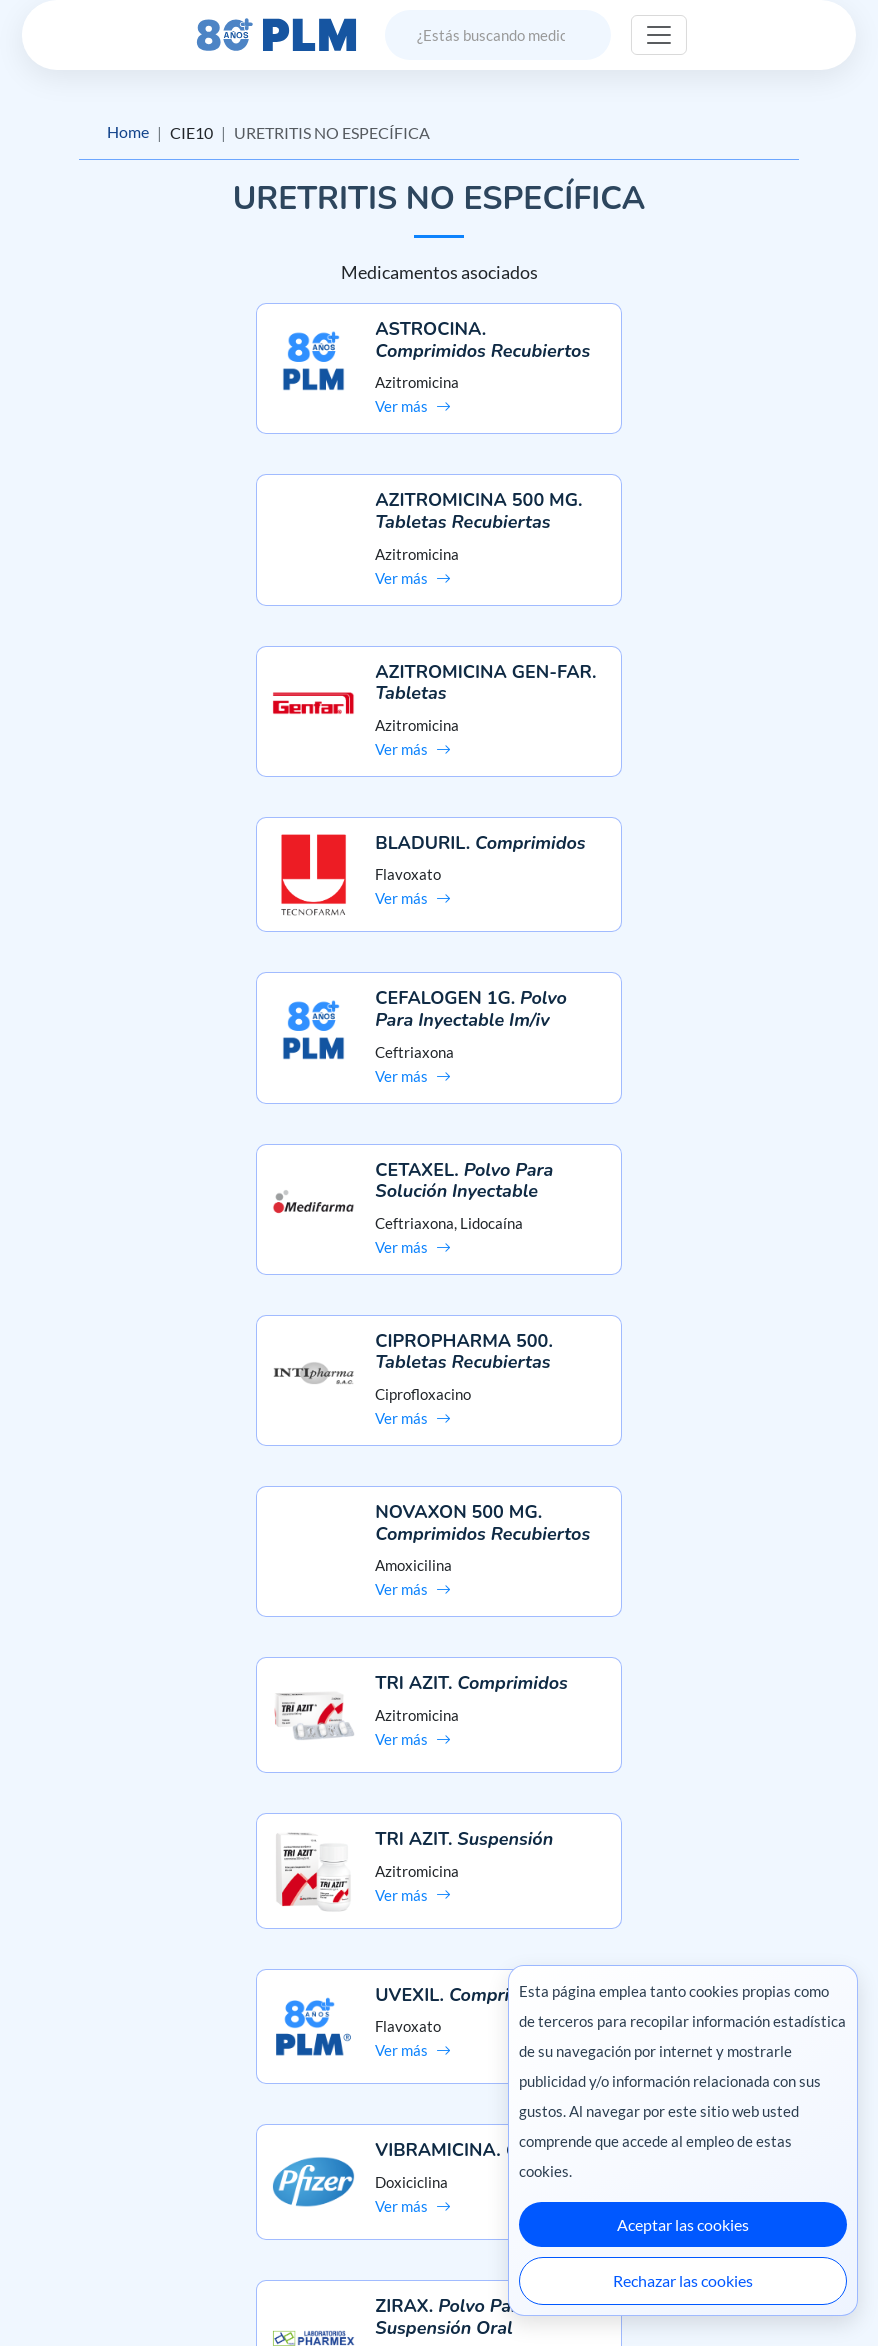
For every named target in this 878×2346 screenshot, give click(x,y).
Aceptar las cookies (683, 2224)
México (482, 2288)
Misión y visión (75, 2099)
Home (128, 132)
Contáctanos (438, 2135)
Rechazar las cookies (683, 2280)
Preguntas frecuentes (438, 2099)
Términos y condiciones (103, 2170)
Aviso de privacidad (90, 2135)
